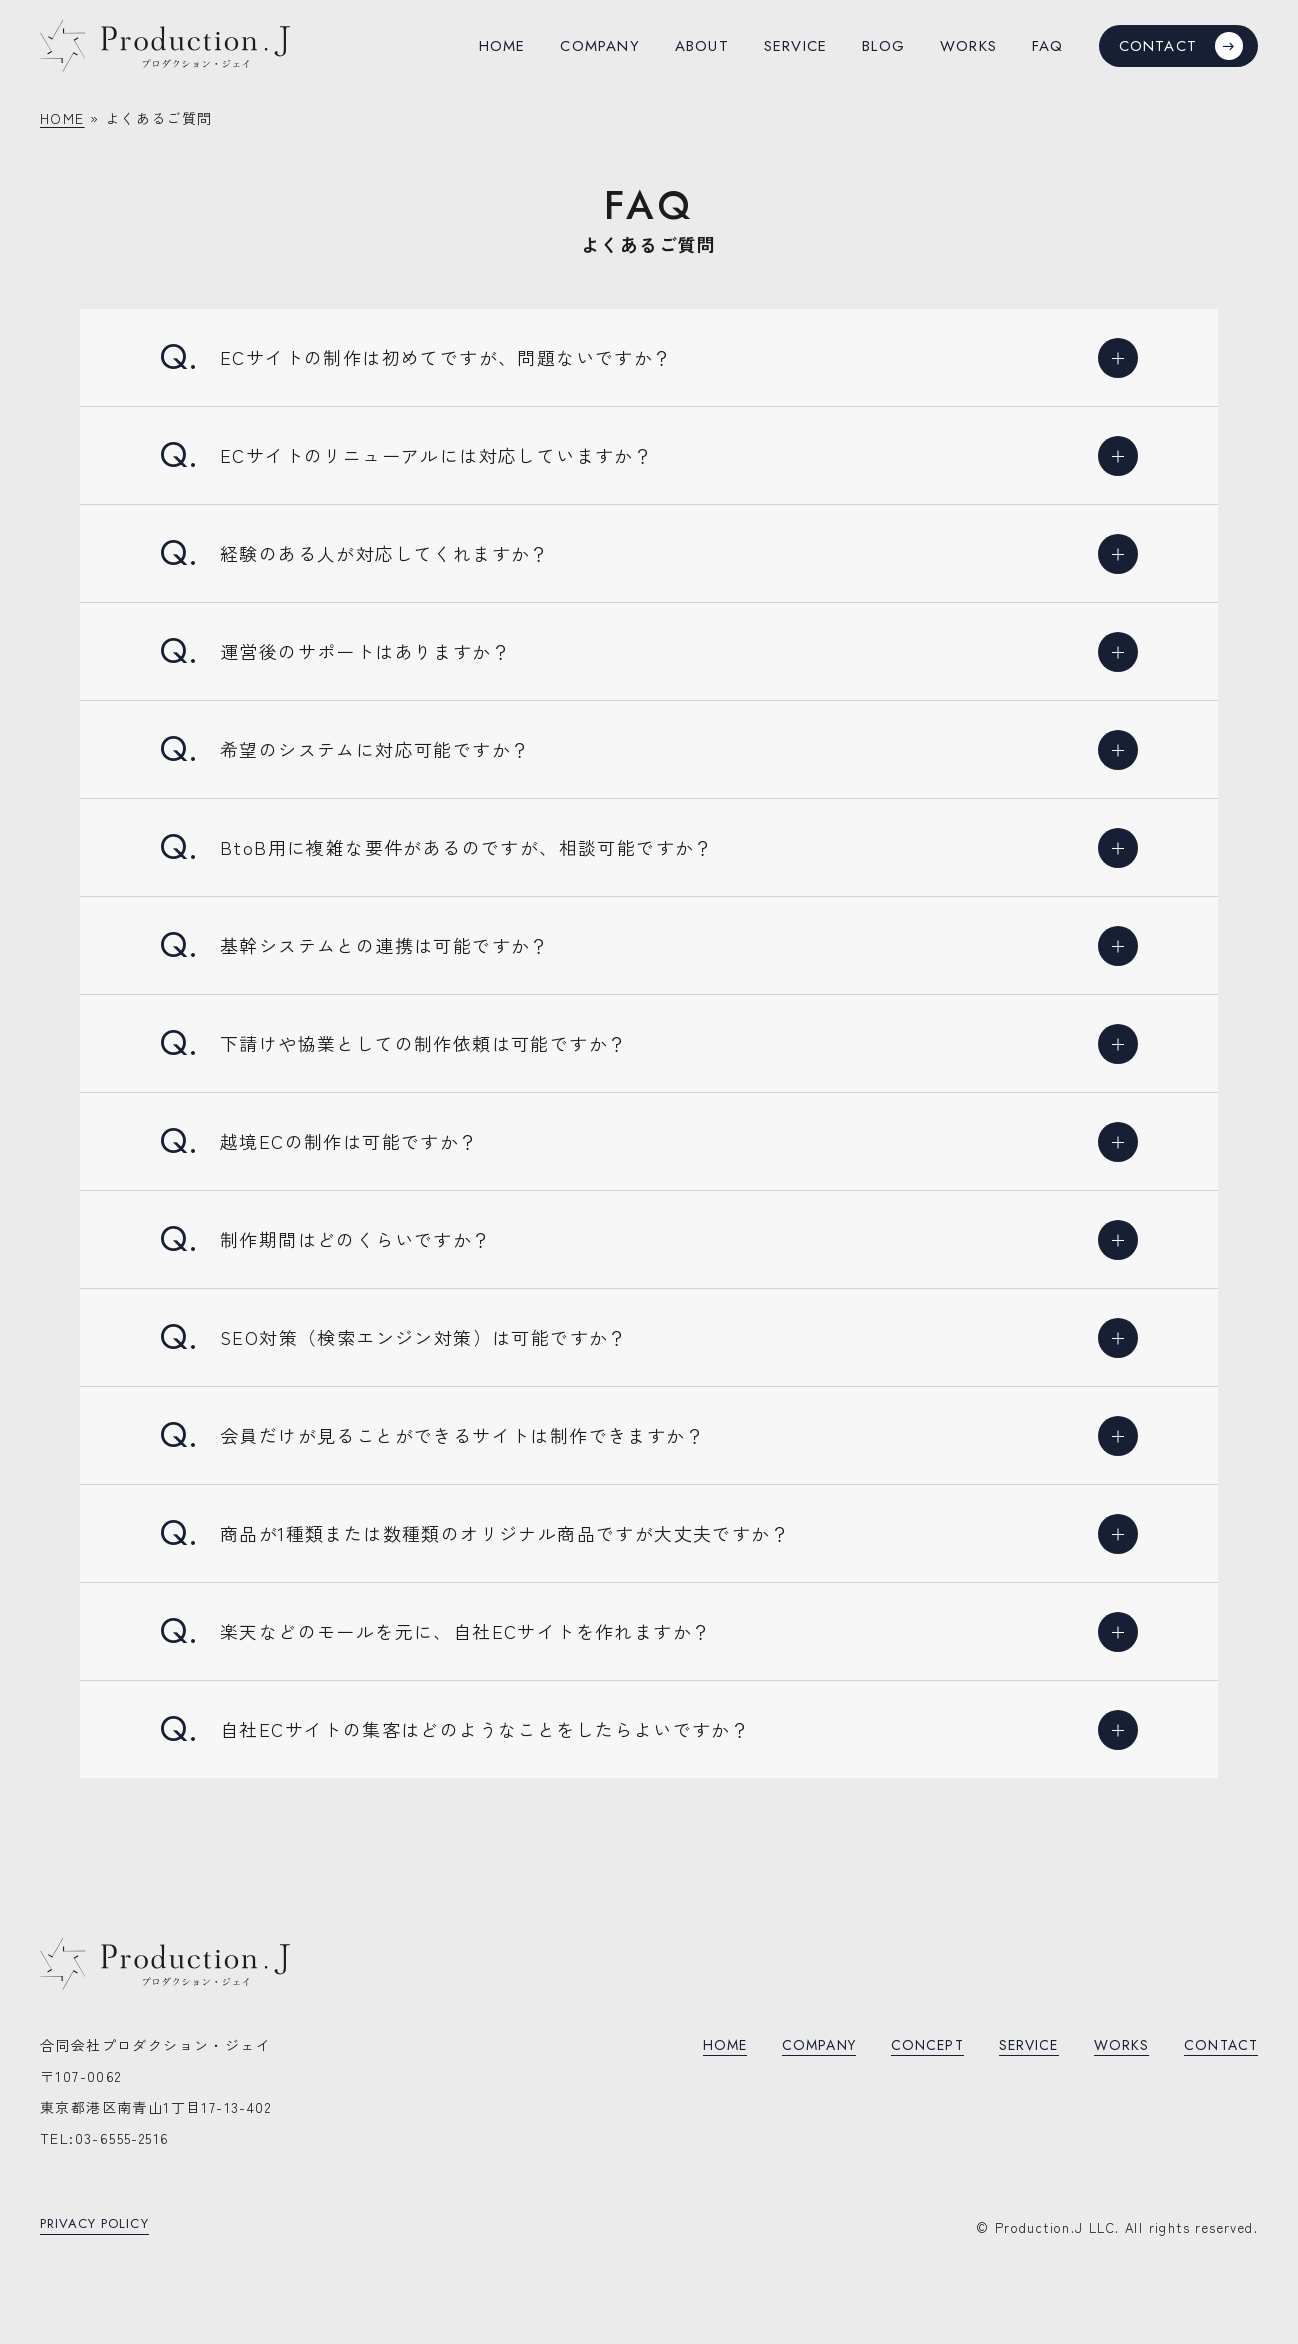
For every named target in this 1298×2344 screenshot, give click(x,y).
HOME (62, 118)
